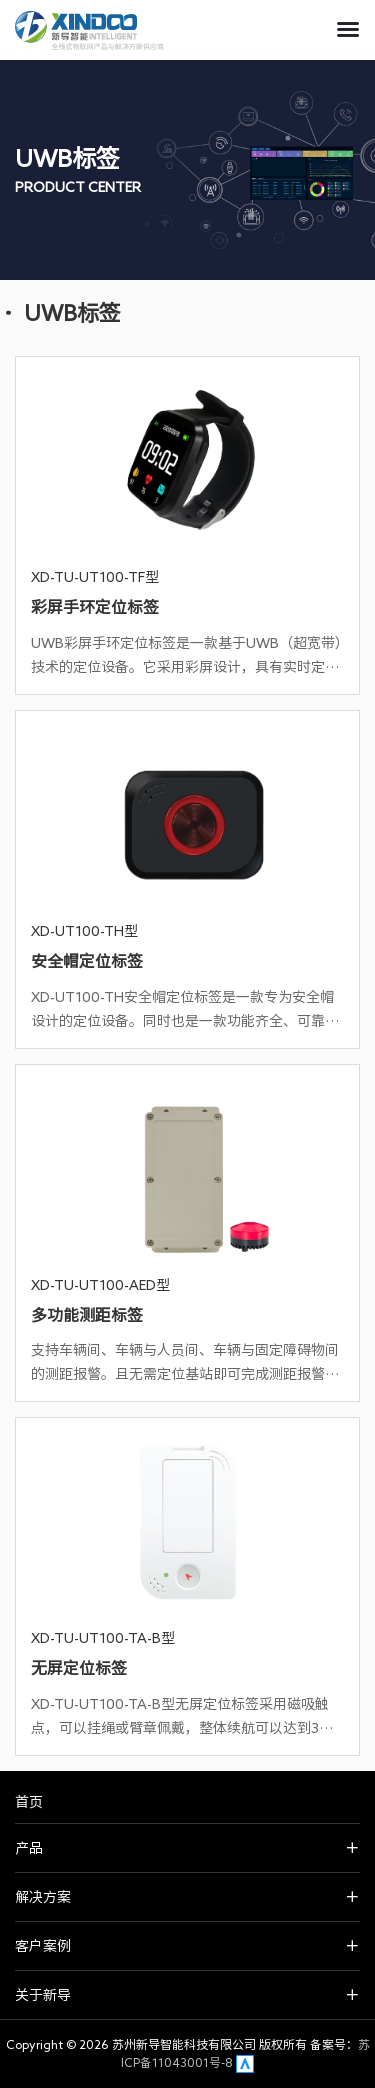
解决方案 (43, 1897)
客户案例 (43, 1946)
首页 (29, 1802)
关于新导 (43, 1995)
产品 (29, 1848)
